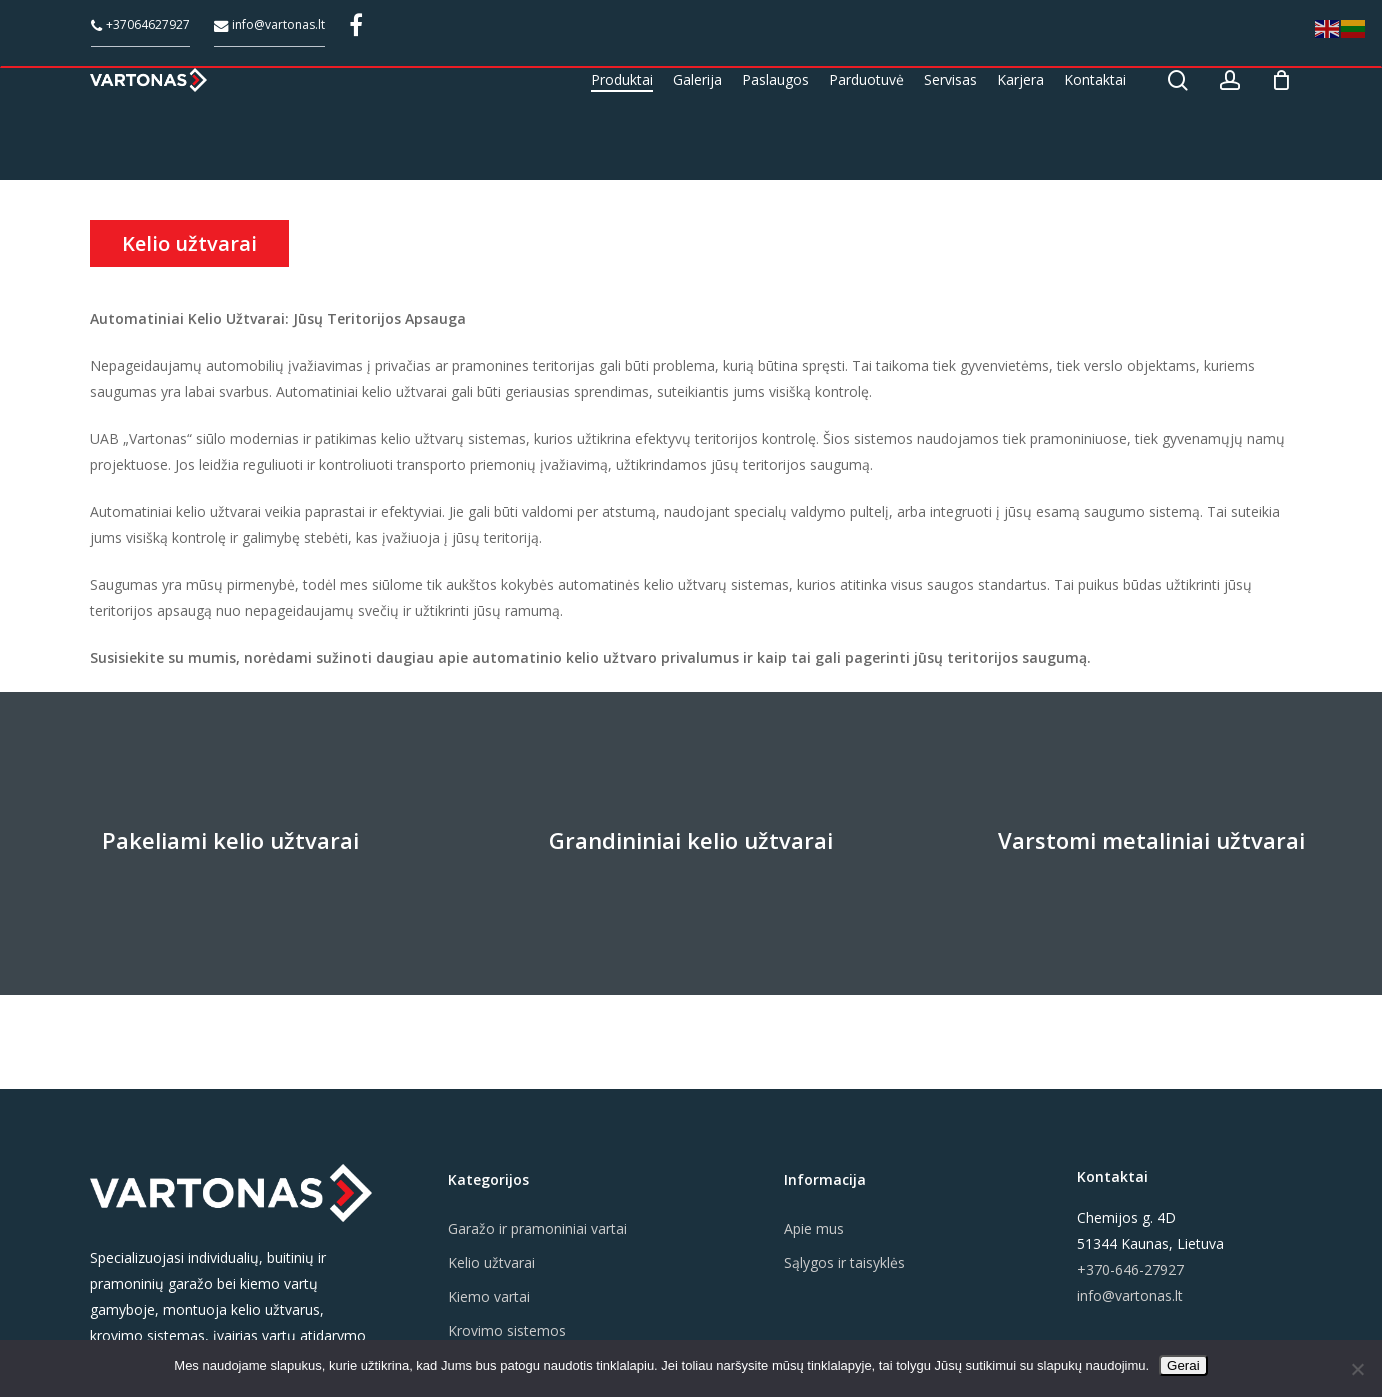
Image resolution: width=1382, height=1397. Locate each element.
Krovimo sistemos (507, 1330)
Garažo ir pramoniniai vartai (537, 1228)
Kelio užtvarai (491, 1262)
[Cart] (1281, 111)
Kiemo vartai (489, 1296)
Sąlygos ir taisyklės (844, 1262)
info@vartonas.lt (269, 24)
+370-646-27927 (1130, 1269)
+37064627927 (140, 24)
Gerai (1183, 1365)
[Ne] (1357, 1369)
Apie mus (814, 1228)
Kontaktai (1112, 1176)
